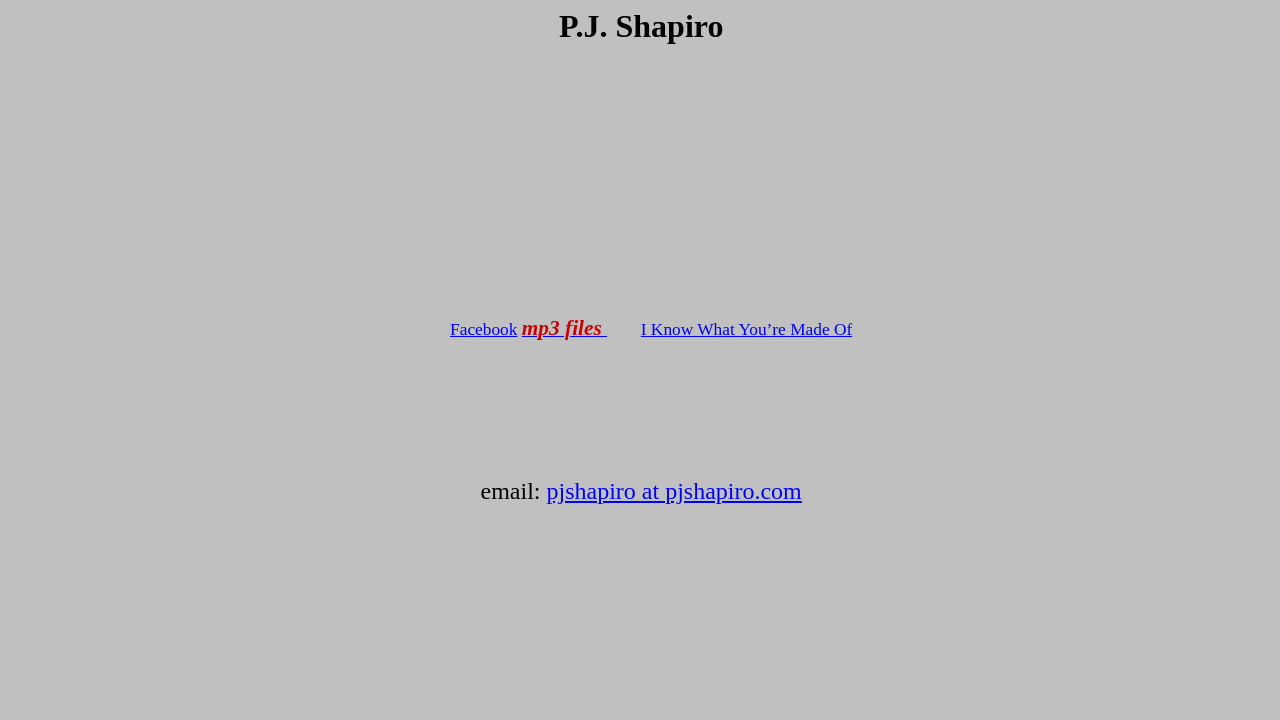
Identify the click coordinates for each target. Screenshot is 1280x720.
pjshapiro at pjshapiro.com (673, 491)
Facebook (483, 329)
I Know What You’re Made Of (746, 329)
